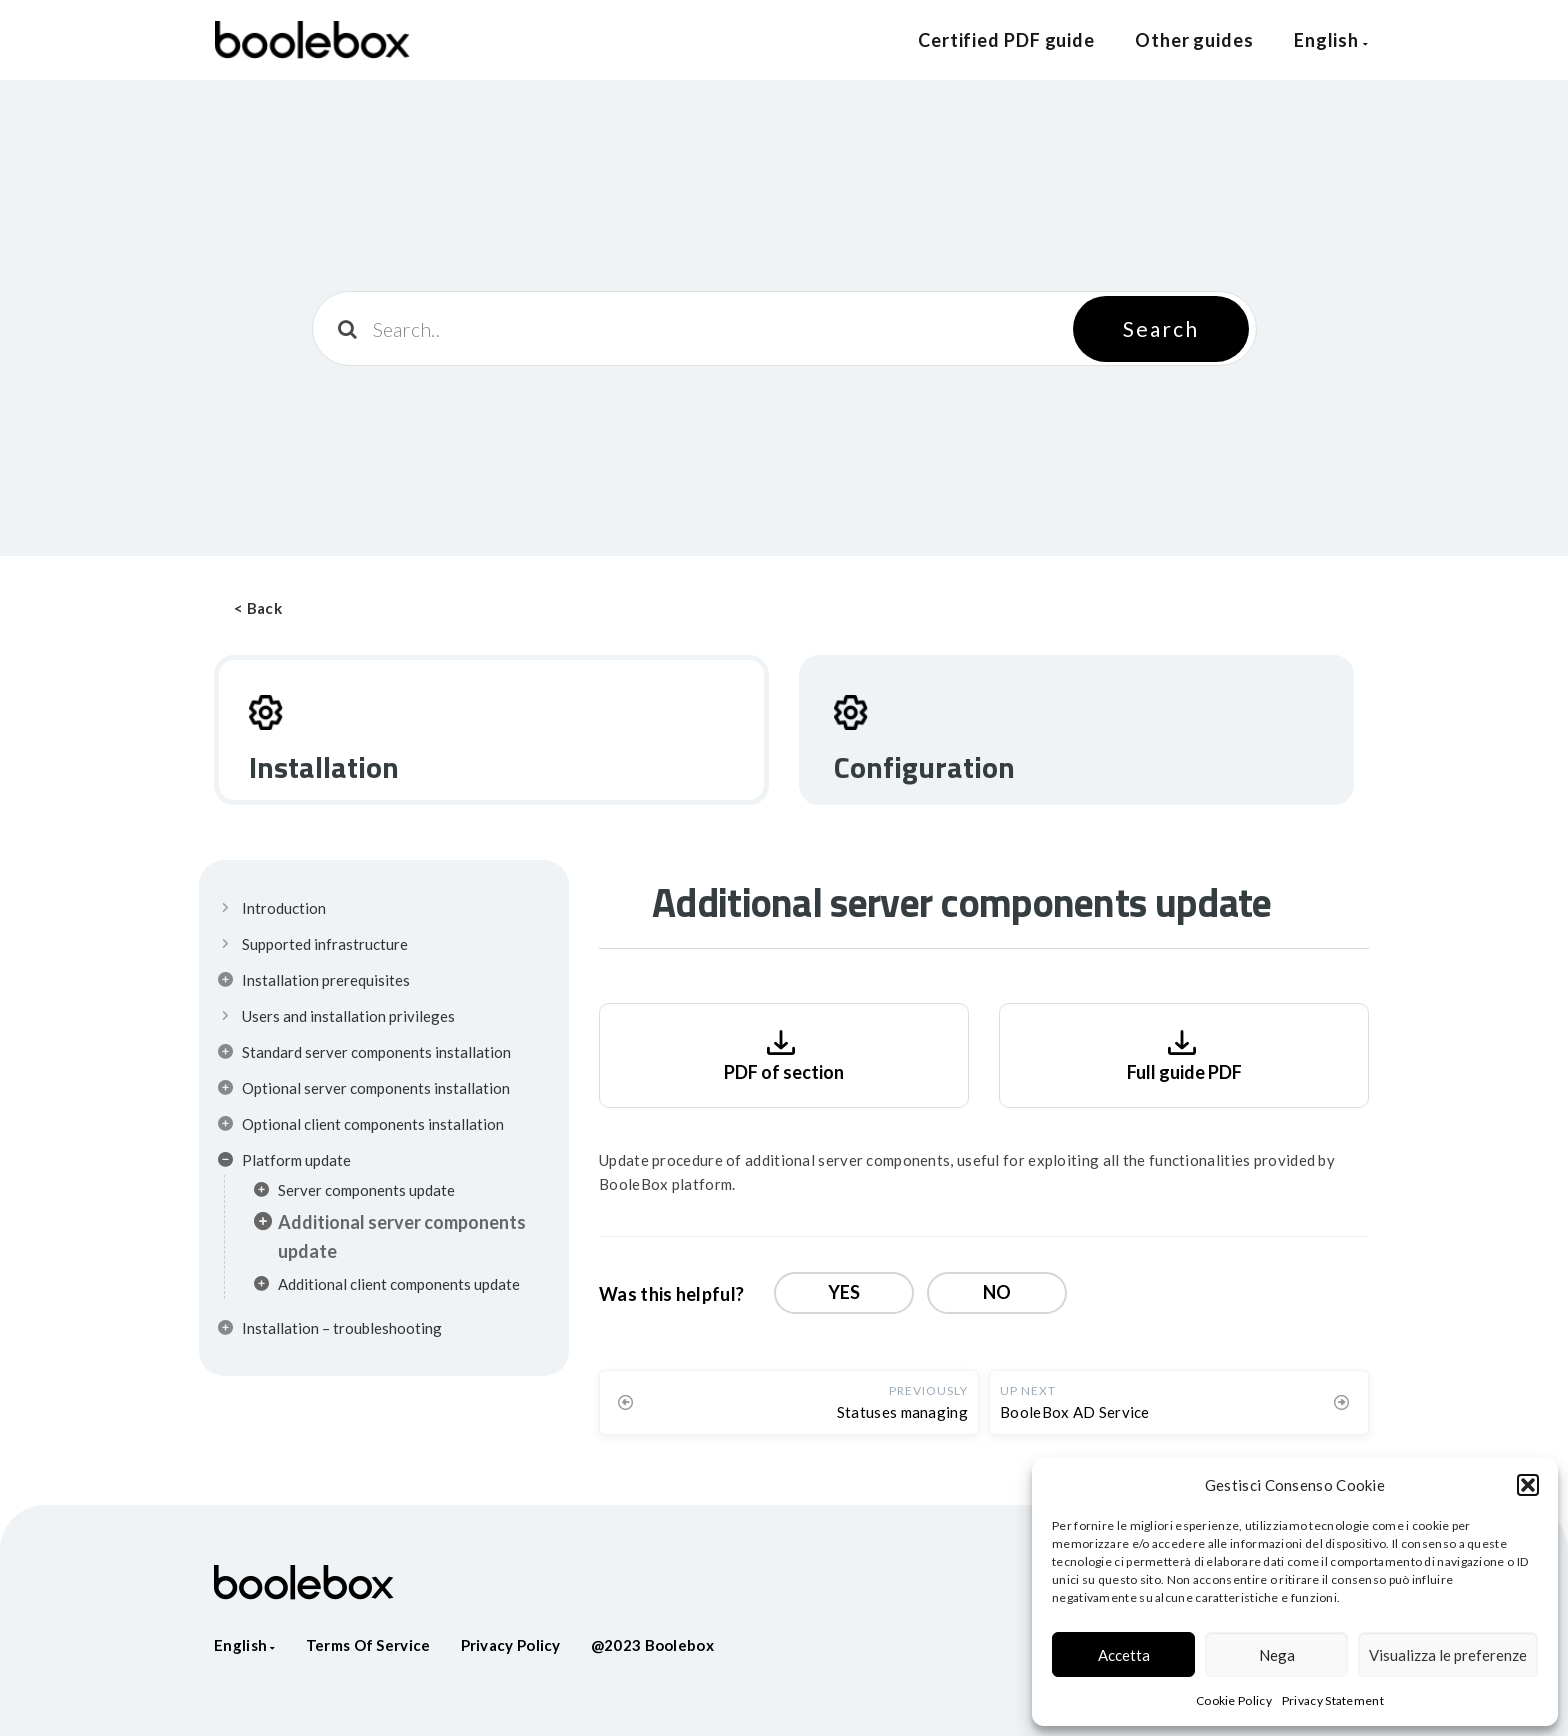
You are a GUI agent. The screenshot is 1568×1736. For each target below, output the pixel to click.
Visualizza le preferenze (1448, 1655)
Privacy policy (511, 1645)
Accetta (1124, 1655)
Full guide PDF (1184, 1053)
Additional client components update (387, 1287)
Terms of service (368, 1645)
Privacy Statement (1333, 1700)
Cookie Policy (1234, 1700)
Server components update (354, 1193)
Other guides (1194, 40)
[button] (1528, 1485)
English (1331, 40)
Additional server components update (390, 1236)
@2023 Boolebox (652, 1645)
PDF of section (784, 1053)
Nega (1277, 1655)
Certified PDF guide (1006, 40)
